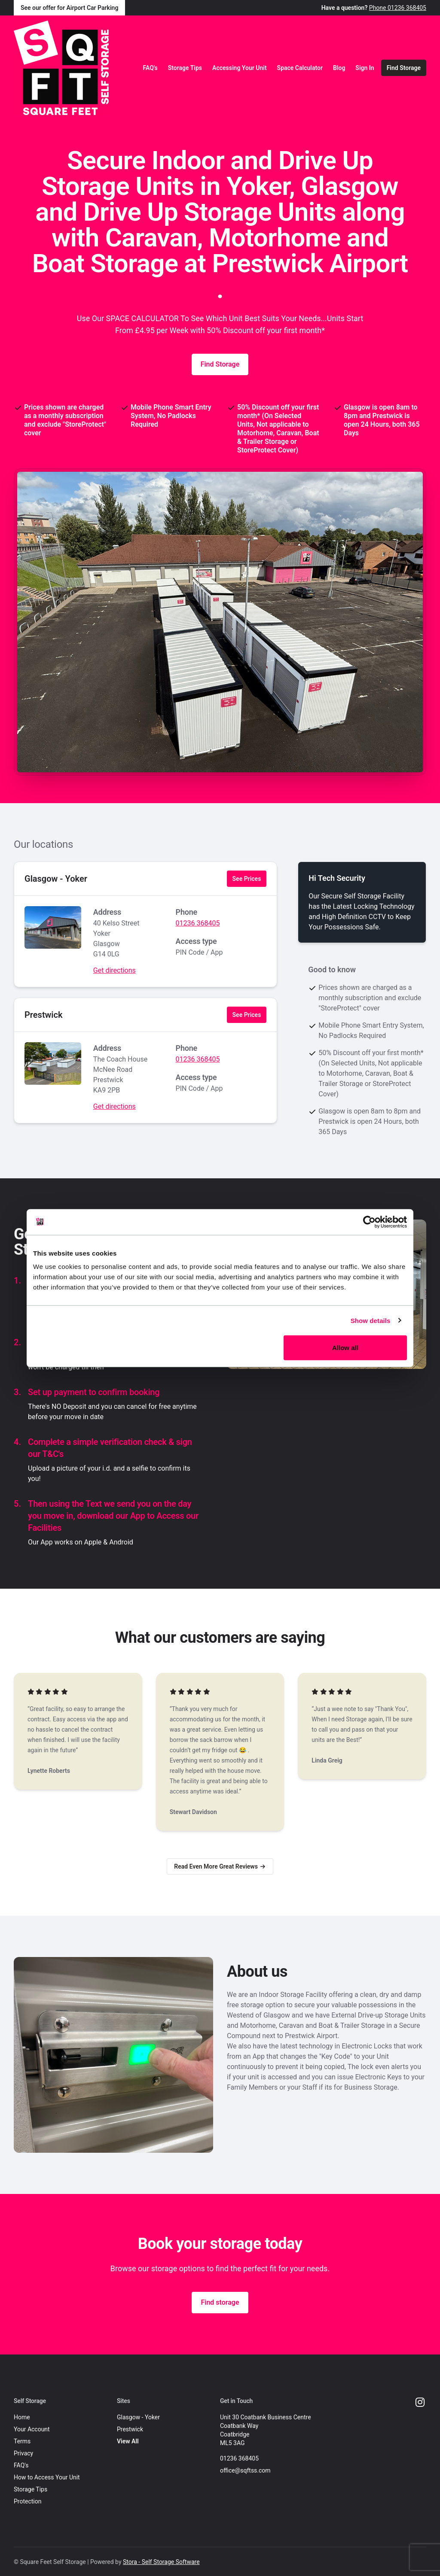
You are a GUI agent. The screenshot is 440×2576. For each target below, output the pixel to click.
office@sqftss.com (245, 2470)
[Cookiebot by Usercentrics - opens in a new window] (369, 1221)
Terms (22, 2441)
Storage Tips (185, 67)
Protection (27, 2501)
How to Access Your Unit (47, 2477)
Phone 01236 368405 (397, 7)
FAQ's (150, 67)
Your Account (32, 2429)
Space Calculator (300, 67)
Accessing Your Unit (239, 67)
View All (128, 2441)
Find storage (220, 2302)
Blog (339, 67)
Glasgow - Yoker (55, 879)
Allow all (345, 1347)
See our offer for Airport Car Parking (69, 7)
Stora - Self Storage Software (161, 2561)
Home (22, 2417)
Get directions (114, 970)
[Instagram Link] (419, 2402)
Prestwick (43, 1015)
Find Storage (404, 67)
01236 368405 (198, 923)
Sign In (364, 67)
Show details (371, 1320)
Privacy (23, 2453)
